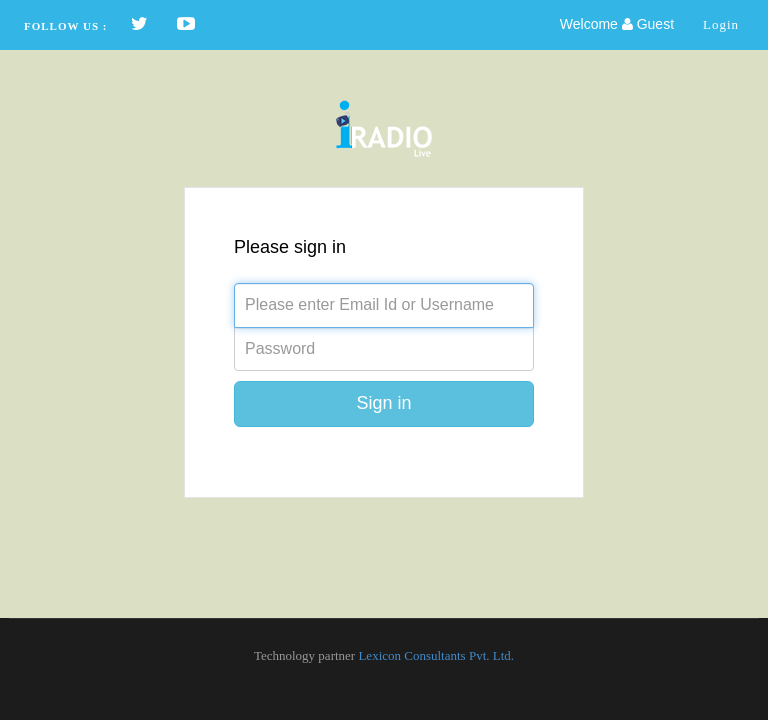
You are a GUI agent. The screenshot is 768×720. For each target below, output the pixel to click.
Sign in (383, 403)
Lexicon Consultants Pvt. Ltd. (436, 655)
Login (721, 24)
